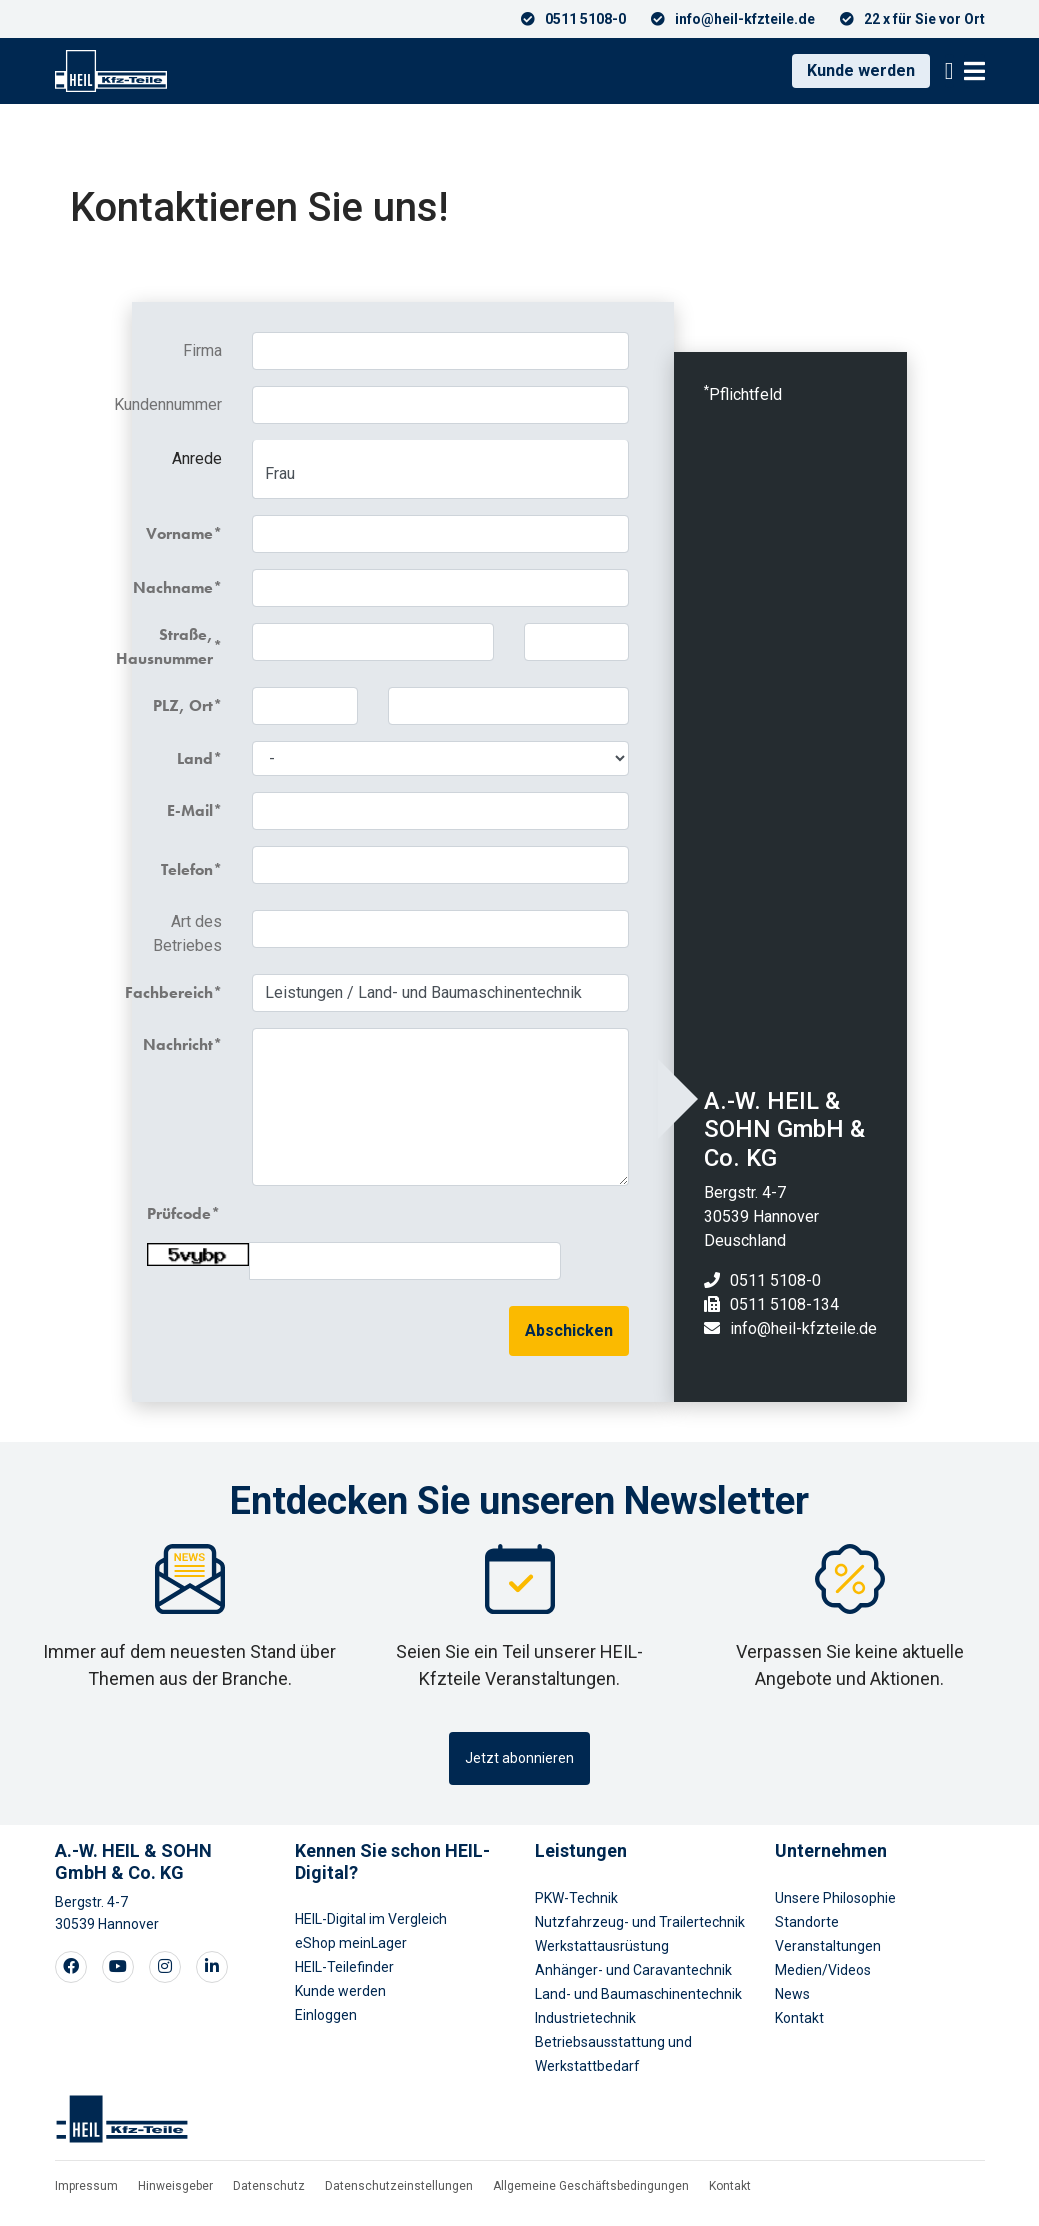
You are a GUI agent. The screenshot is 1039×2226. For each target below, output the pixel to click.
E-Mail (190, 810)
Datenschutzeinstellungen (399, 2186)
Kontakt (799, 2018)
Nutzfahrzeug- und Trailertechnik (640, 1922)
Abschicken (569, 1330)
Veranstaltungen (828, 1946)
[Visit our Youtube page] (118, 1967)
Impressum (86, 2186)
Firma (202, 350)
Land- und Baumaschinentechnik (638, 1994)
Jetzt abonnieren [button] (519, 1758)
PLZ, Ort (183, 705)
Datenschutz (269, 2186)
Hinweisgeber (175, 2186)
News (792, 1994)
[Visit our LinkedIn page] (212, 1967)
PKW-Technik (576, 1898)
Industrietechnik (585, 2018)
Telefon (187, 869)
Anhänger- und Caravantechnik (633, 1970)
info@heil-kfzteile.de (803, 1328)
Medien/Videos (823, 1970)
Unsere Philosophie (835, 1898)
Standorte (807, 1922)
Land (195, 758)
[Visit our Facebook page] (71, 1967)
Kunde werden (861, 70)
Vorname (180, 533)
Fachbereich (180, 992)
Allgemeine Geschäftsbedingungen (591, 2186)
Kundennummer (184, 404)
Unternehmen (831, 1850)
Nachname (180, 587)
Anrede (197, 458)
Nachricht (180, 1044)
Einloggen (326, 2015)
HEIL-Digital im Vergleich (371, 1919)
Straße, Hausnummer (180, 646)
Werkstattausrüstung (602, 1946)
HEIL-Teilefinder (344, 1967)
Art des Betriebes (187, 933)
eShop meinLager (351, 1943)
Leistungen (581, 1850)
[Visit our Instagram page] (165, 1967)
